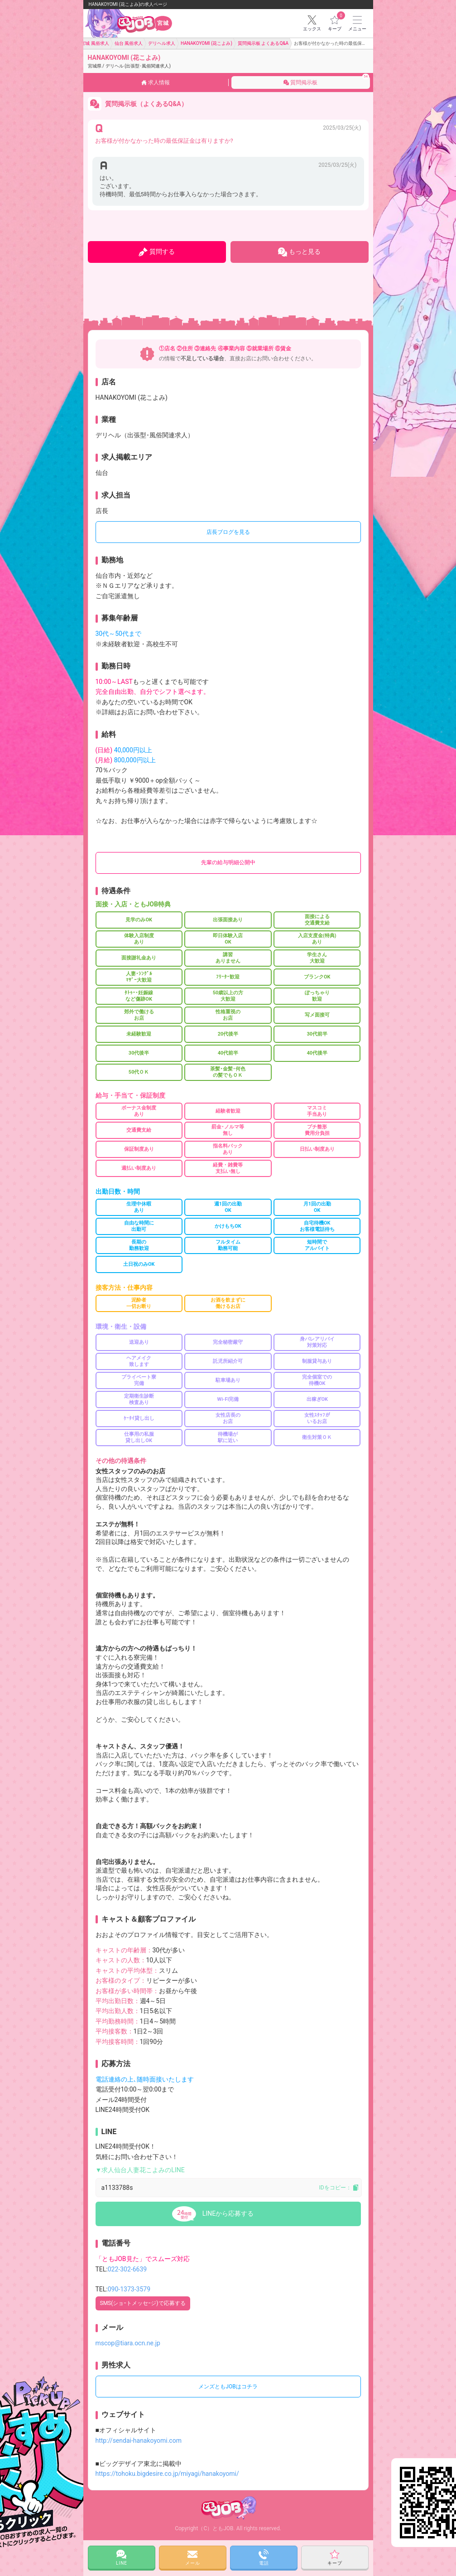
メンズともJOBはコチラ (227, 2386)
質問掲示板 (326, 79)
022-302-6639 (127, 2269)
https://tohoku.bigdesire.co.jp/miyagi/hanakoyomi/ (167, 2473)
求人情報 (155, 82)
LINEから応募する (228, 2213)
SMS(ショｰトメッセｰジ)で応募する (143, 2303)
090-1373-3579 (129, 2289)
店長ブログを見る (228, 532)
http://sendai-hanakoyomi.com (139, 2440)
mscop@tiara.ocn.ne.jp (128, 2343)
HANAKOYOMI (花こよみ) (129, 61)
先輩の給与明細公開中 (228, 862)
